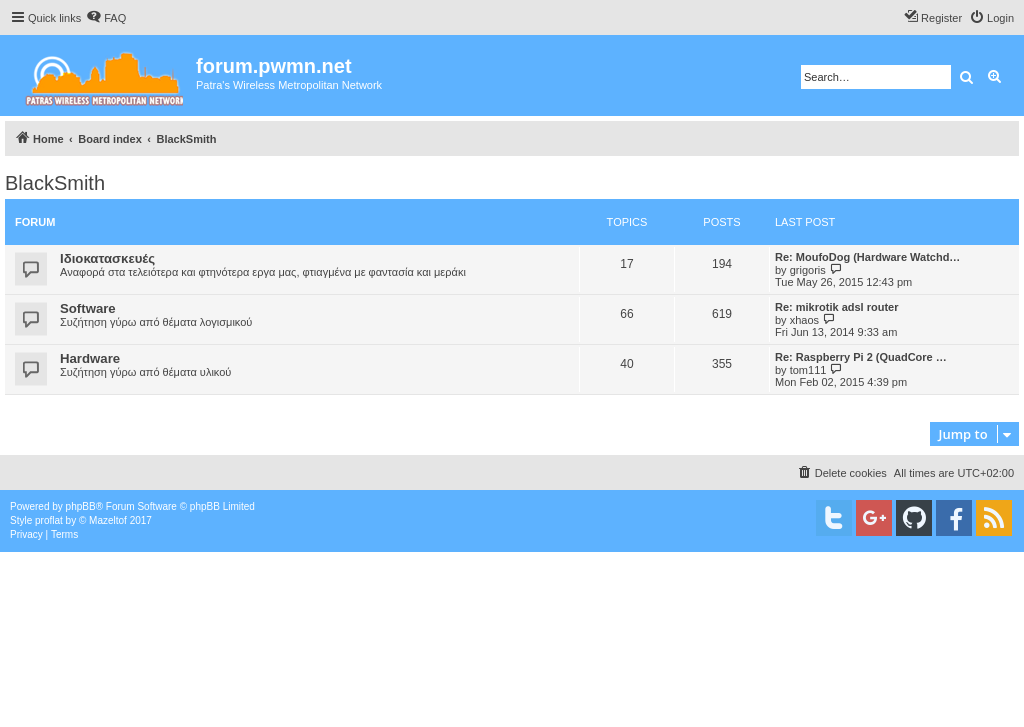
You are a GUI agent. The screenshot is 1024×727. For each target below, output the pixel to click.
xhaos (804, 320)
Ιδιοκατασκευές (107, 258)
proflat (49, 520)
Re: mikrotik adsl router (836, 307)
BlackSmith (55, 183)
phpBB (81, 506)
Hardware (90, 358)
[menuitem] (106, 18)
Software (88, 308)
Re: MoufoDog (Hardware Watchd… (867, 257)
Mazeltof (108, 520)
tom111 (808, 370)
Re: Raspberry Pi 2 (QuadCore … (861, 357)
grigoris (808, 270)
